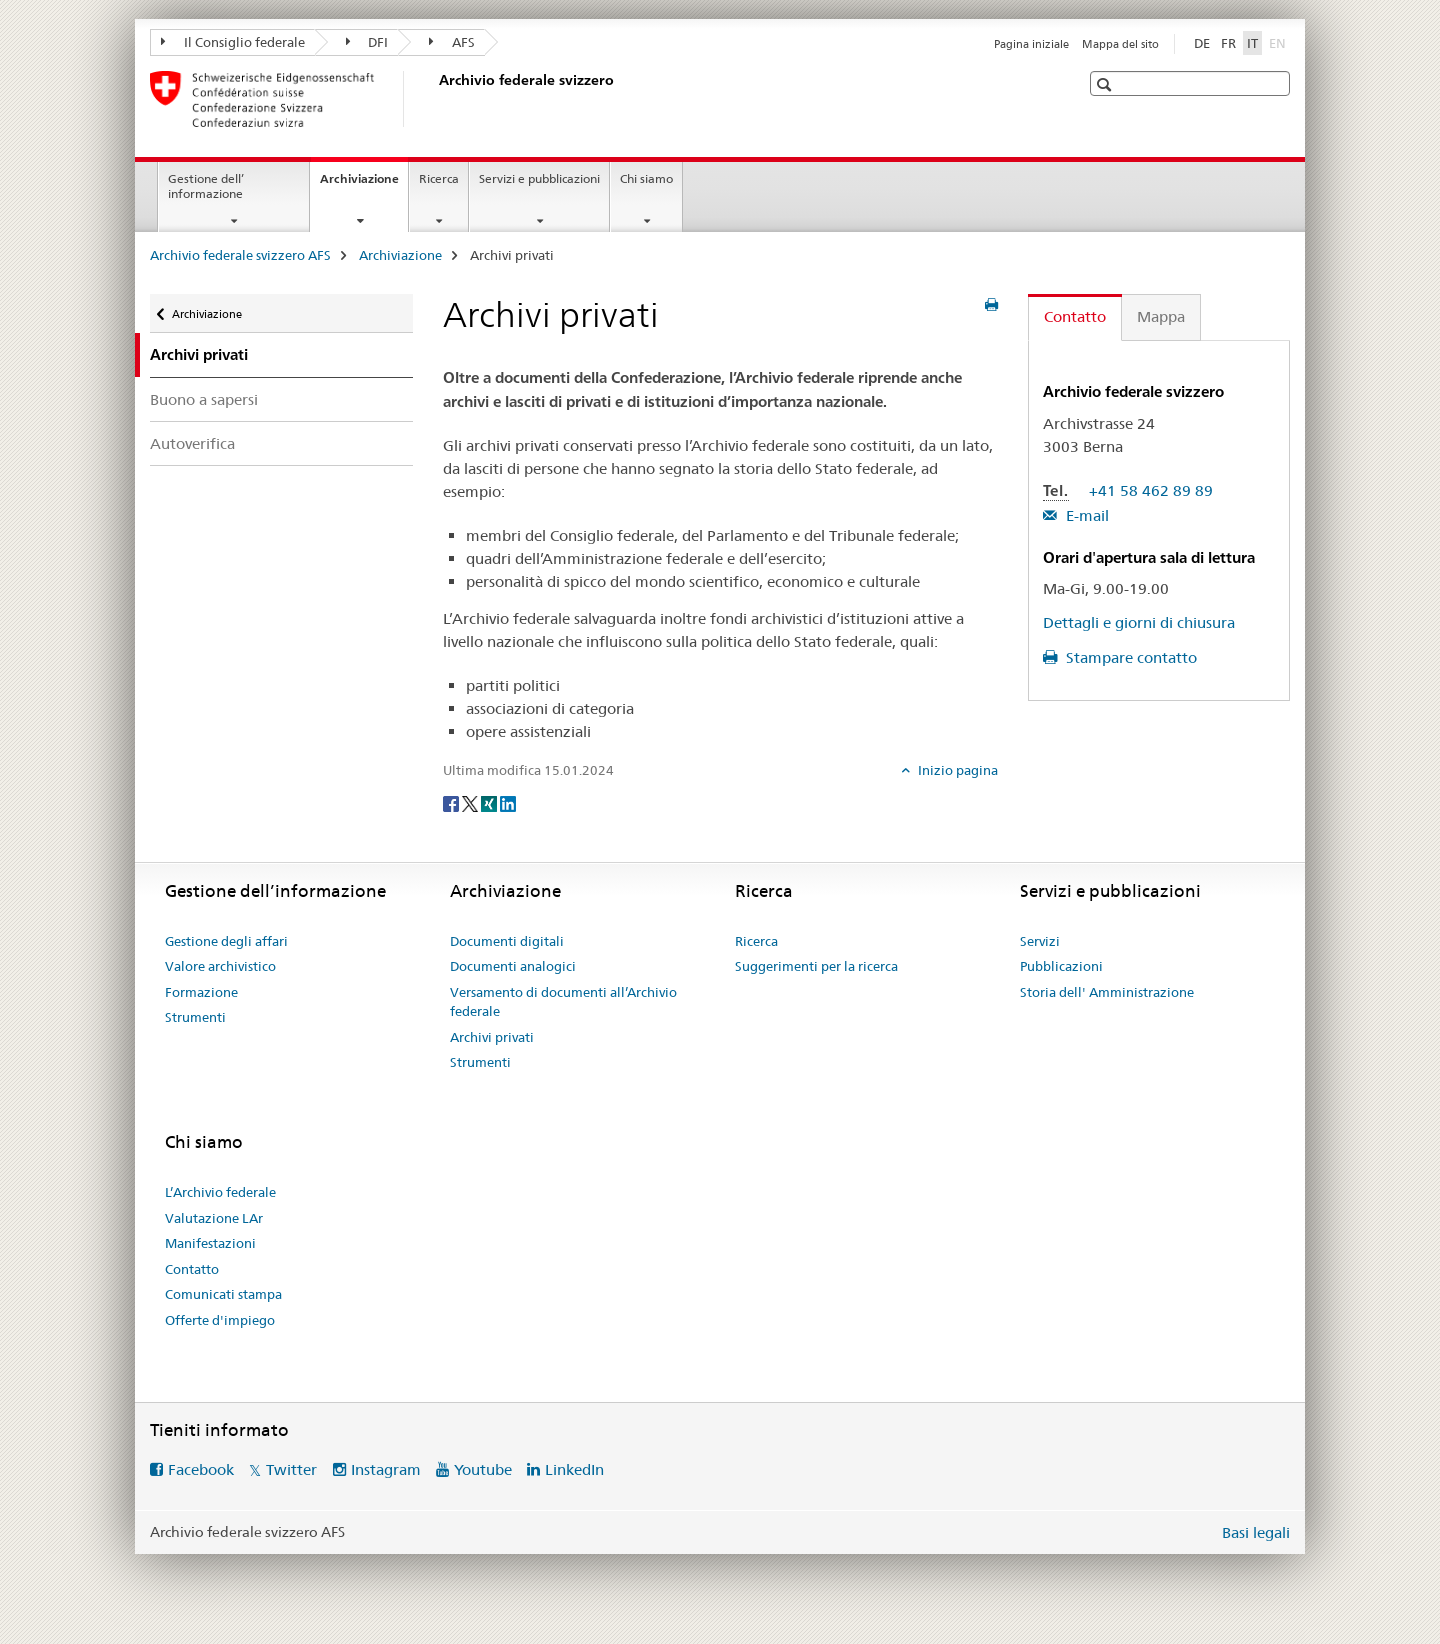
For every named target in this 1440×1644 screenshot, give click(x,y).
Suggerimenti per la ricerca (816, 966)
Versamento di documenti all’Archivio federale (563, 1002)
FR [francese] (1228, 43)
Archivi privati (492, 1037)
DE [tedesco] (1202, 43)
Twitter (291, 1469)
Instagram (386, 1469)
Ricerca (439, 178)
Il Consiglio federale (233, 42)
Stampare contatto (1129, 657)
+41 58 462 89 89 (1151, 490)
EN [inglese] (1279, 42)
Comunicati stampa (223, 1294)
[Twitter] (471, 803)
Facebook (201, 1469)
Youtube (483, 1469)
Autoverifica (192, 443)
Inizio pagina (956, 770)
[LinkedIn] (508, 803)
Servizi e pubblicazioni (539, 178)
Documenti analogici (513, 966)
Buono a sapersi (204, 399)
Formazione (201, 992)
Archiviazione (364, 185)
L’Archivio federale (220, 1192)
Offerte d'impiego (220, 1320)
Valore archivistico (220, 966)
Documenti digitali (507, 941)
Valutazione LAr (214, 1218)
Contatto (192, 1269)
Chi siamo (646, 178)
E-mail (1085, 515)
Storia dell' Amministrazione (1107, 992)
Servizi (1040, 941)
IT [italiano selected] (1252, 43)
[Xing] (490, 803)
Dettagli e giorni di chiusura (1139, 622)
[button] (1106, 84)
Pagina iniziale (1031, 44)
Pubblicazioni (1061, 966)
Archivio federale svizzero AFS (240, 255)
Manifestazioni (210, 1243)
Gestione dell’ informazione (206, 186)
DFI (367, 42)
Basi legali (1256, 1532)
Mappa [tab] (1161, 316)
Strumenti (195, 1017)
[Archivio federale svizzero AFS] (435, 99)
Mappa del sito (1120, 44)
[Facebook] (452, 803)
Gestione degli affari (226, 941)
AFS (452, 42)
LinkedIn (574, 1469)
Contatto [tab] (1075, 316)
